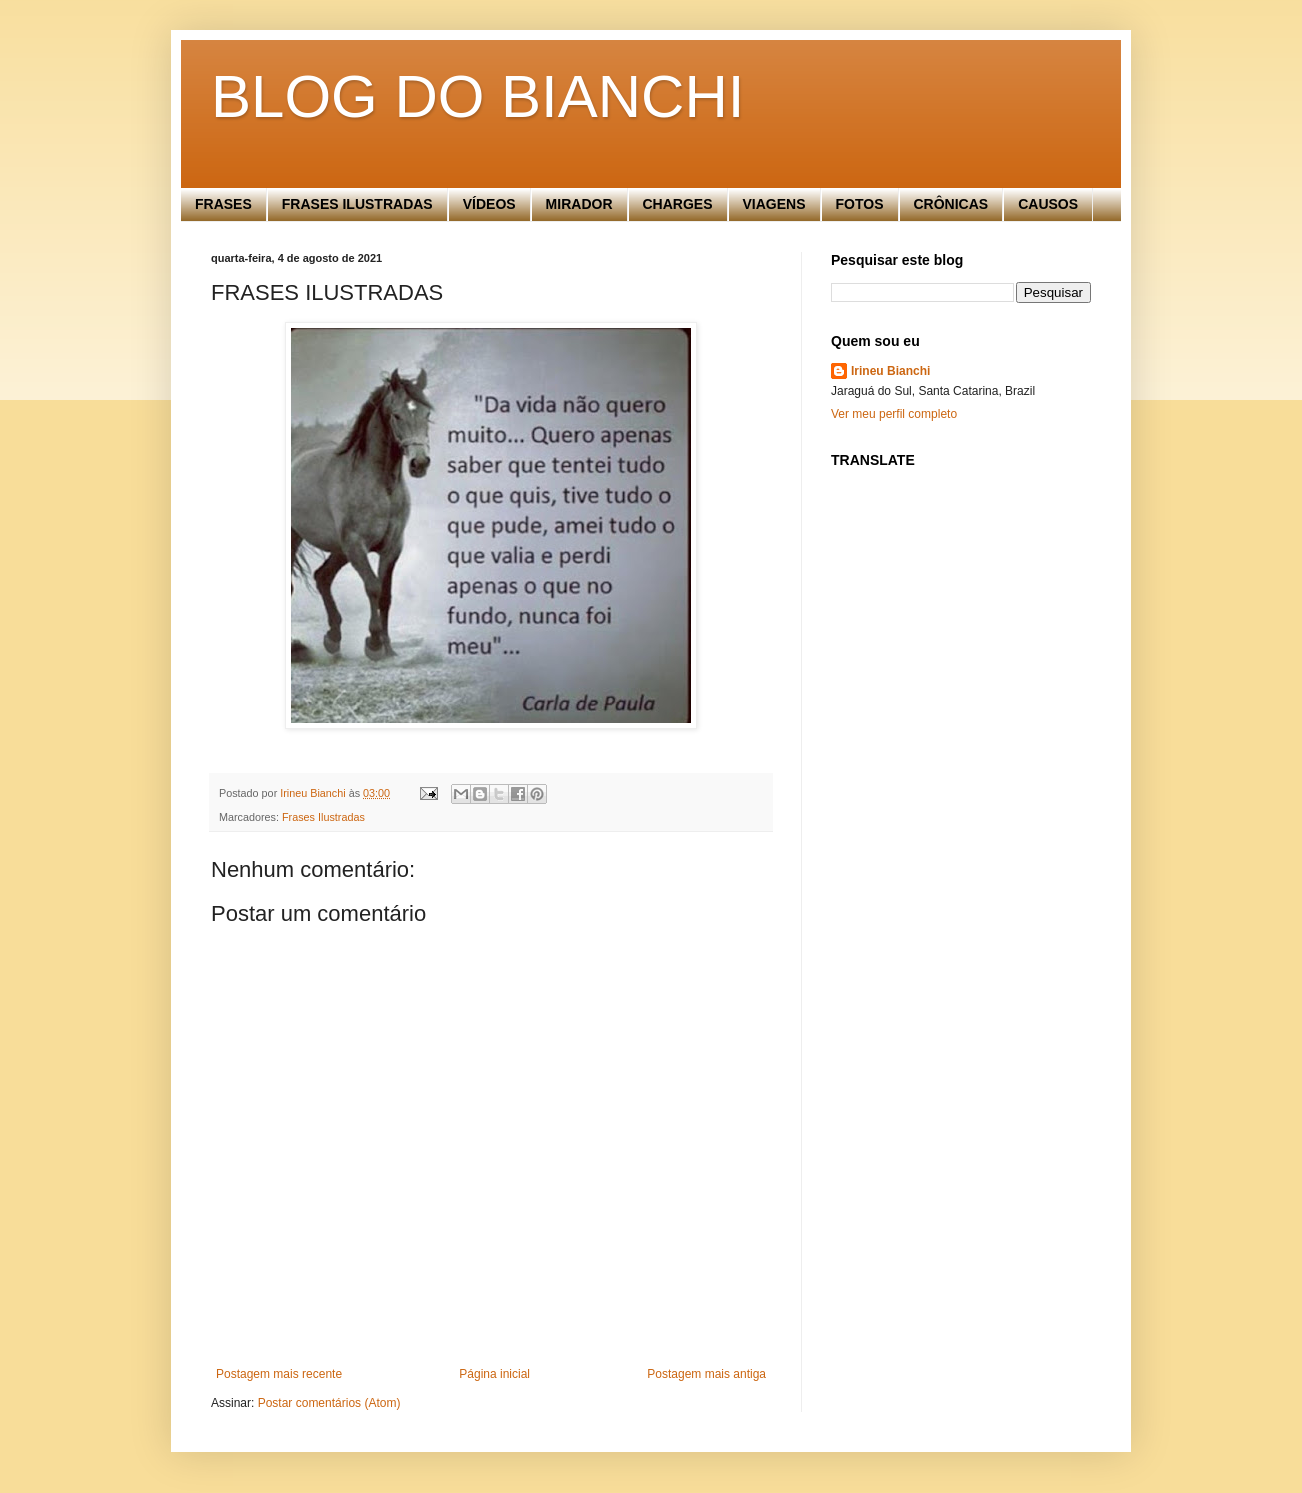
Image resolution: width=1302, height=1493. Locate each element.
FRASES (223, 204)
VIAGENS (774, 204)
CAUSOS (1048, 204)
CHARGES (678, 204)
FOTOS (860, 204)
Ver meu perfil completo (894, 414)
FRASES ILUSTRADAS (357, 204)
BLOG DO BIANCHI (477, 96)
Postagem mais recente (279, 1374)
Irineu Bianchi (890, 371)
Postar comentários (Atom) (329, 1403)
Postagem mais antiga (706, 1374)
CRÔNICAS (951, 204)
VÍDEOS (489, 204)
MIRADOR (579, 204)
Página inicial (494, 1374)
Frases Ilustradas (323, 817)
